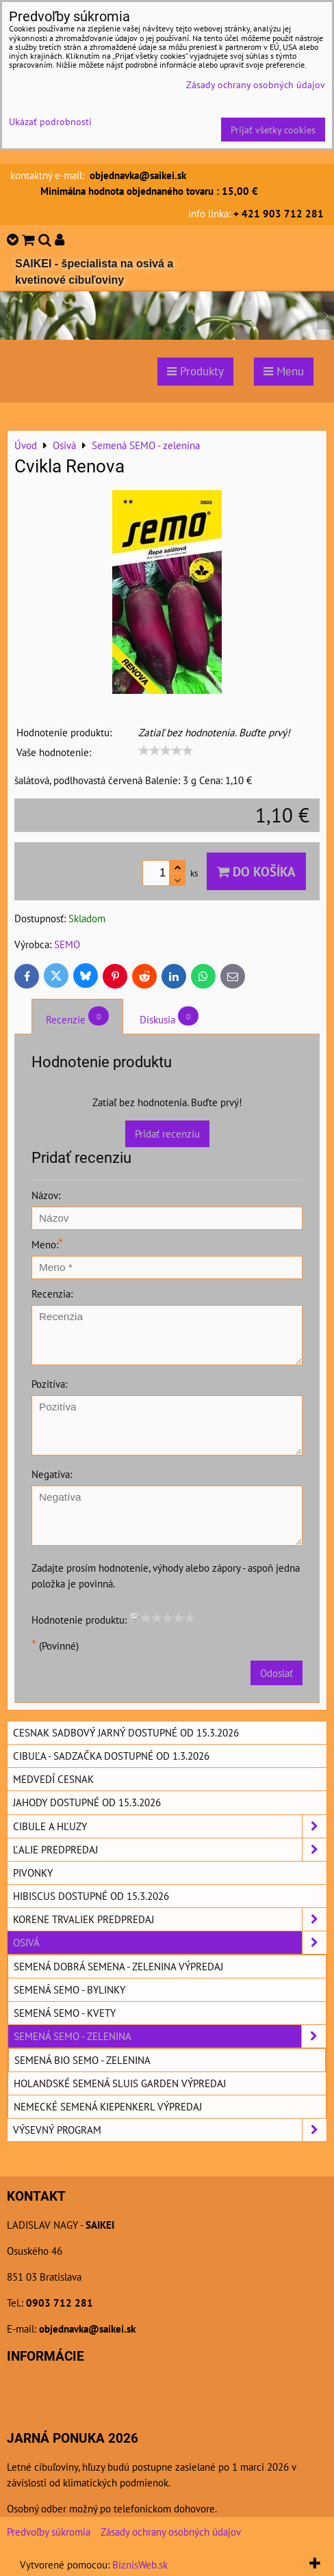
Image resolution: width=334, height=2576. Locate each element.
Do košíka (256, 871)
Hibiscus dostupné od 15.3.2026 (91, 1896)
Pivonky (33, 1872)
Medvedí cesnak (53, 1779)
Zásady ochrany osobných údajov (171, 2531)
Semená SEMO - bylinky (69, 1989)
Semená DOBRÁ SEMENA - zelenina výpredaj (118, 1966)
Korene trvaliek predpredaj (169, 1919)
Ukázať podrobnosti (50, 121)
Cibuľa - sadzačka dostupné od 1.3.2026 (111, 1755)
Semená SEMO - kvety (65, 2013)
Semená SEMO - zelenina (170, 2036)
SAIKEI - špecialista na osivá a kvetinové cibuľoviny (94, 272)
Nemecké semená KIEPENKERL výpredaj (108, 2106)
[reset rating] (134, 1617)
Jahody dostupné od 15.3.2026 (87, 1802)
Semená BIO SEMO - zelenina (82, 2060)
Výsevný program (169, 2130)
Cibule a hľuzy (169, 1826)
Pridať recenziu (167, 1133)
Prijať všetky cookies (273, 129)
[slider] (165, 750)
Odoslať (276, 1673)
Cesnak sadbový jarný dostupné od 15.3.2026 (126, 1732)
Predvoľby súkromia (48, 2531)
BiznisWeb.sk (140, 2564)
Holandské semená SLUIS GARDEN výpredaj (120, 2083)
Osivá (169, 1942)
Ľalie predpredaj (169, 1849)
